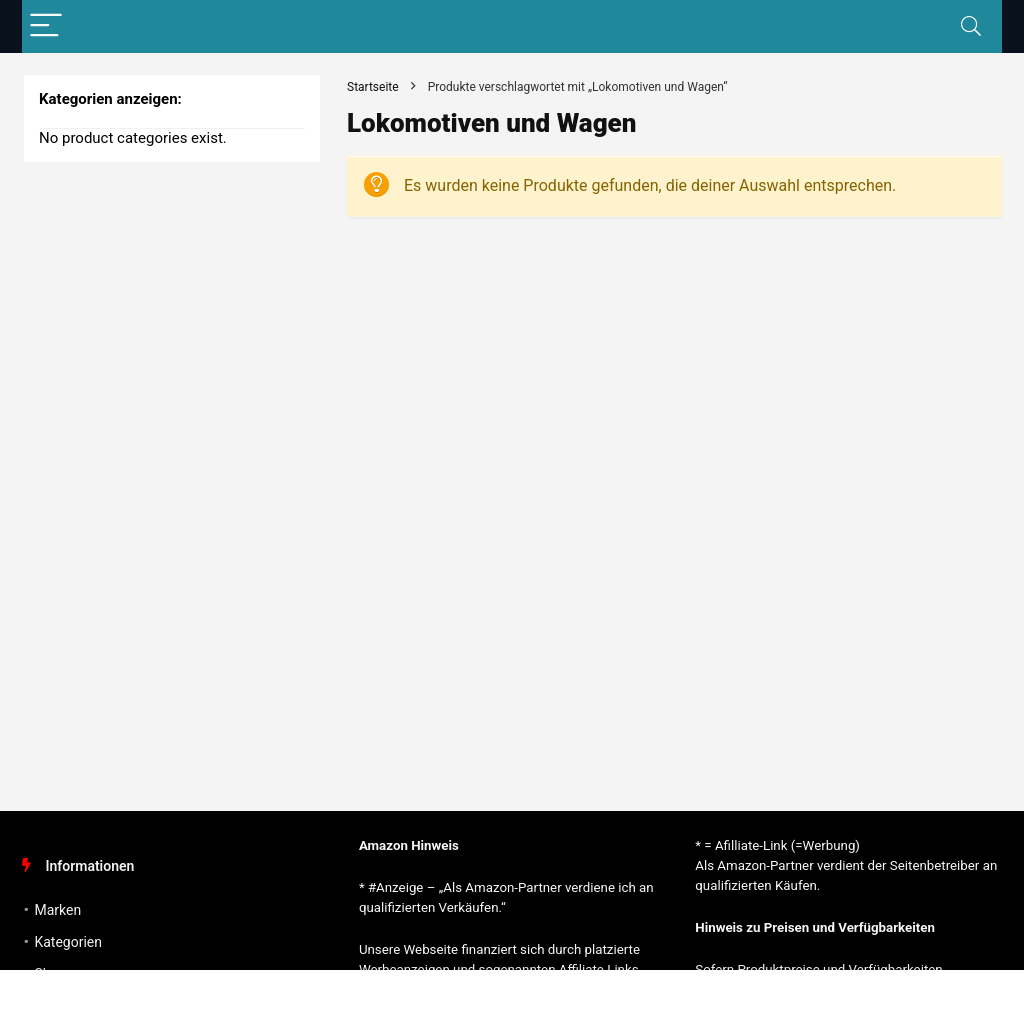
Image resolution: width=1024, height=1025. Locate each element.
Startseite (373, 87)
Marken (57, 910)
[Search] (971, 26)
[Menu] (46, 26)
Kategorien (68, 942)
